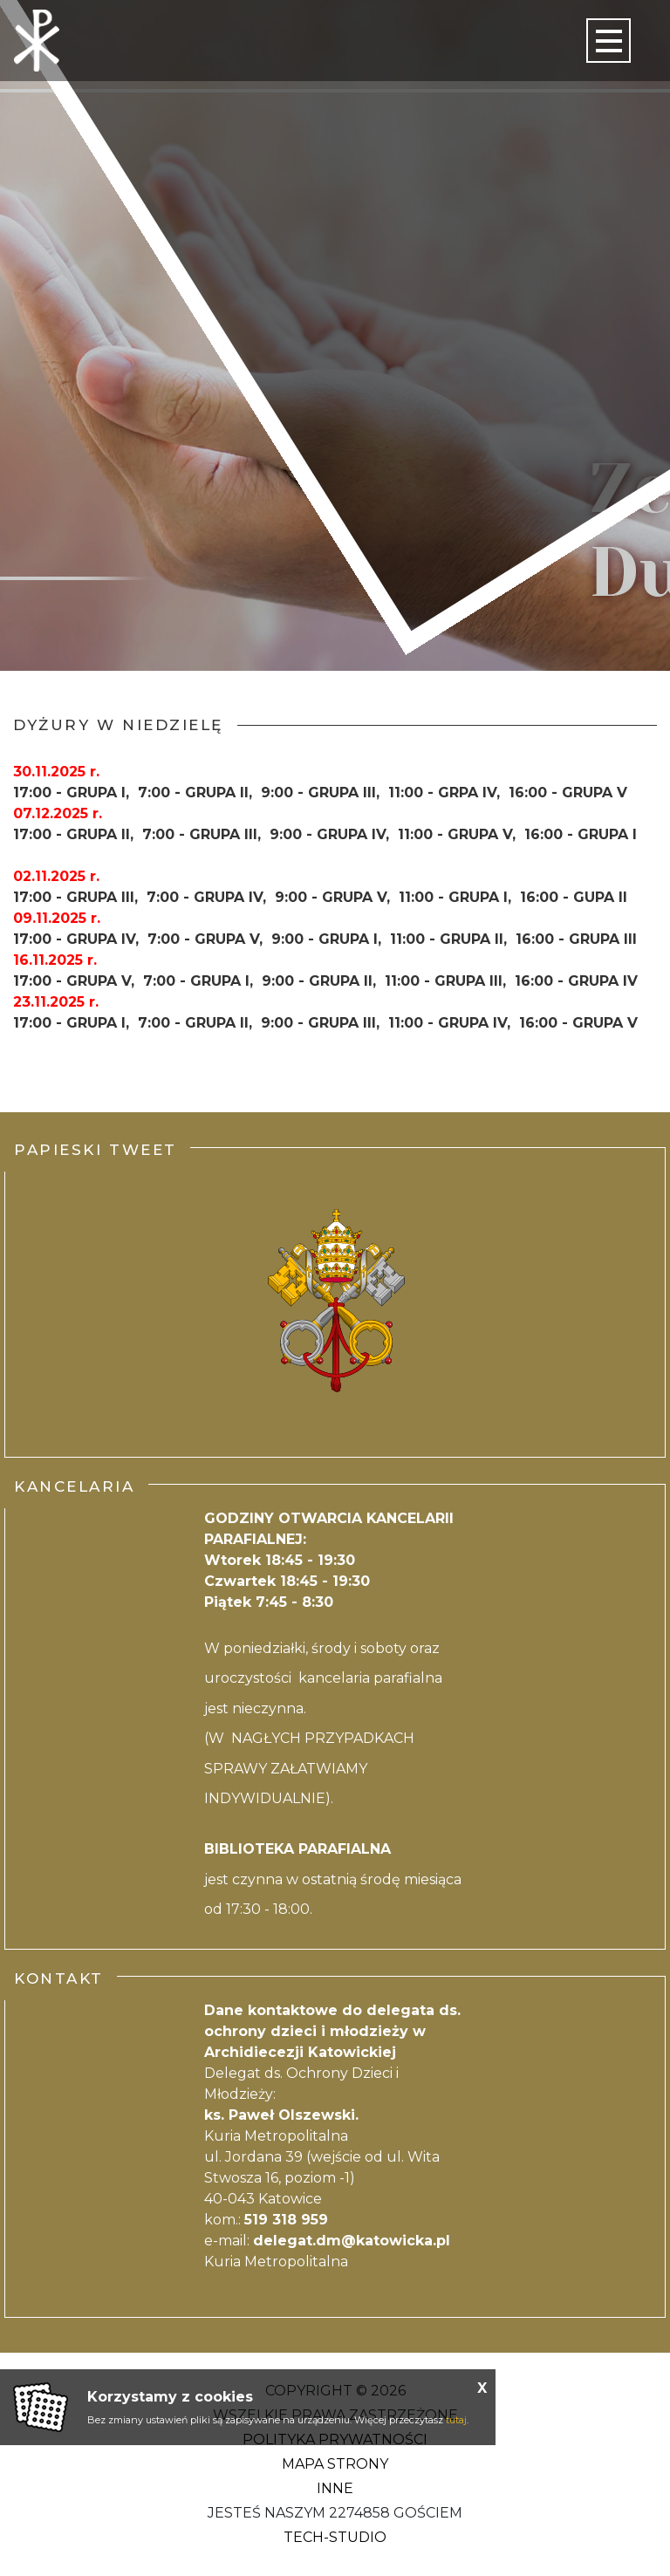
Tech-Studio (335, 2537)
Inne (335, 2488)
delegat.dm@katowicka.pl (351, 2240)
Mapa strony (335, 2464)
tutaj (456, 2420)
